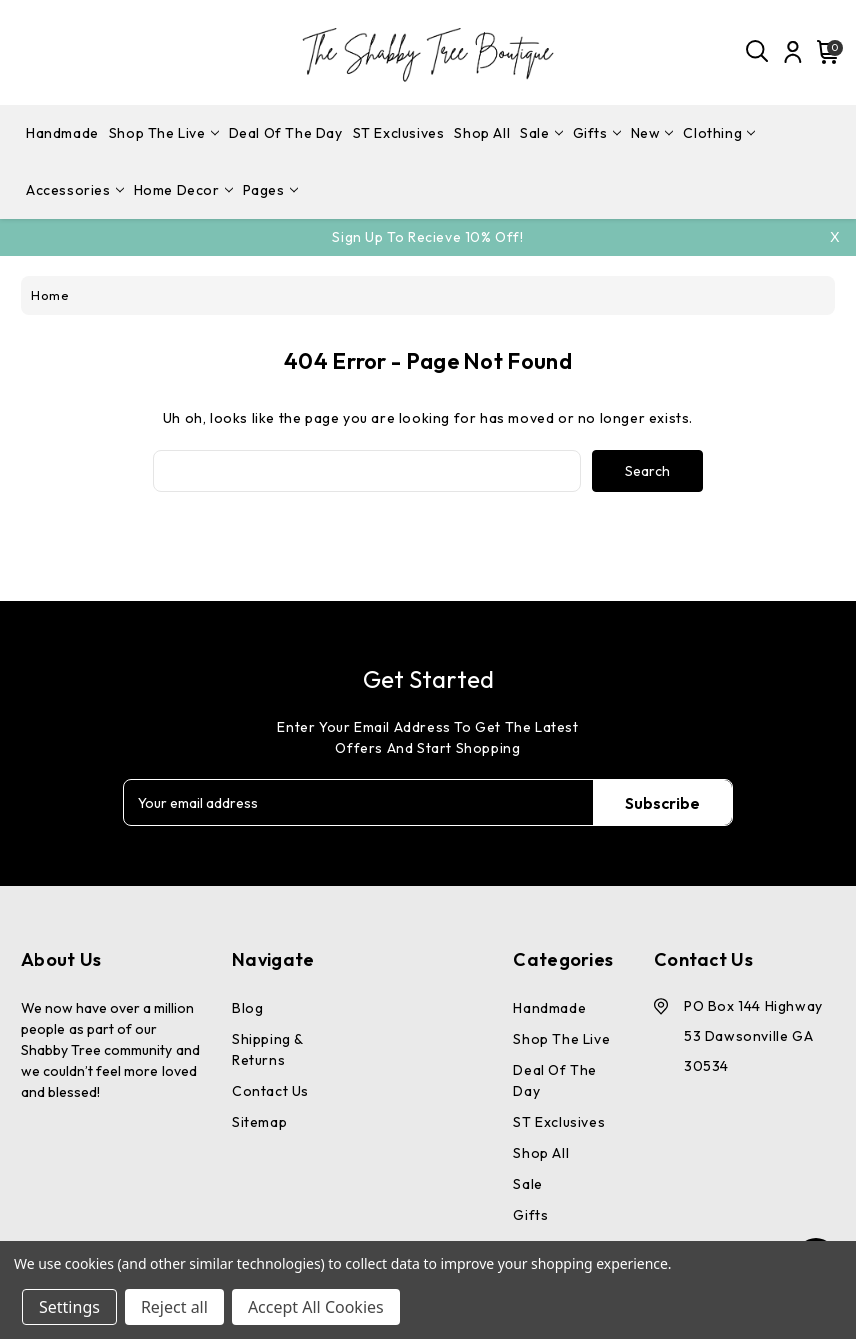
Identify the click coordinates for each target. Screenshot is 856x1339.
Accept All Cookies (316, 1307)
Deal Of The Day (286, 133)
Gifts (597, 133)
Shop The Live (164, 133)
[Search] (758, 52)
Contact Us (270, 1091)
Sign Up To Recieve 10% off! (427, 237)
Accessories (75, 190)
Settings (69, 1307)
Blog (247, 1008)
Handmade (62, 133)
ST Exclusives (399, 133)
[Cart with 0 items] (825, 52)
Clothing (719, 133)
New (652, 133)
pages (270, 190)
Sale (541, 133)
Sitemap (259, 1122)
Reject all (174, 1307)
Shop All (482, 133)
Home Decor (183, 190)
